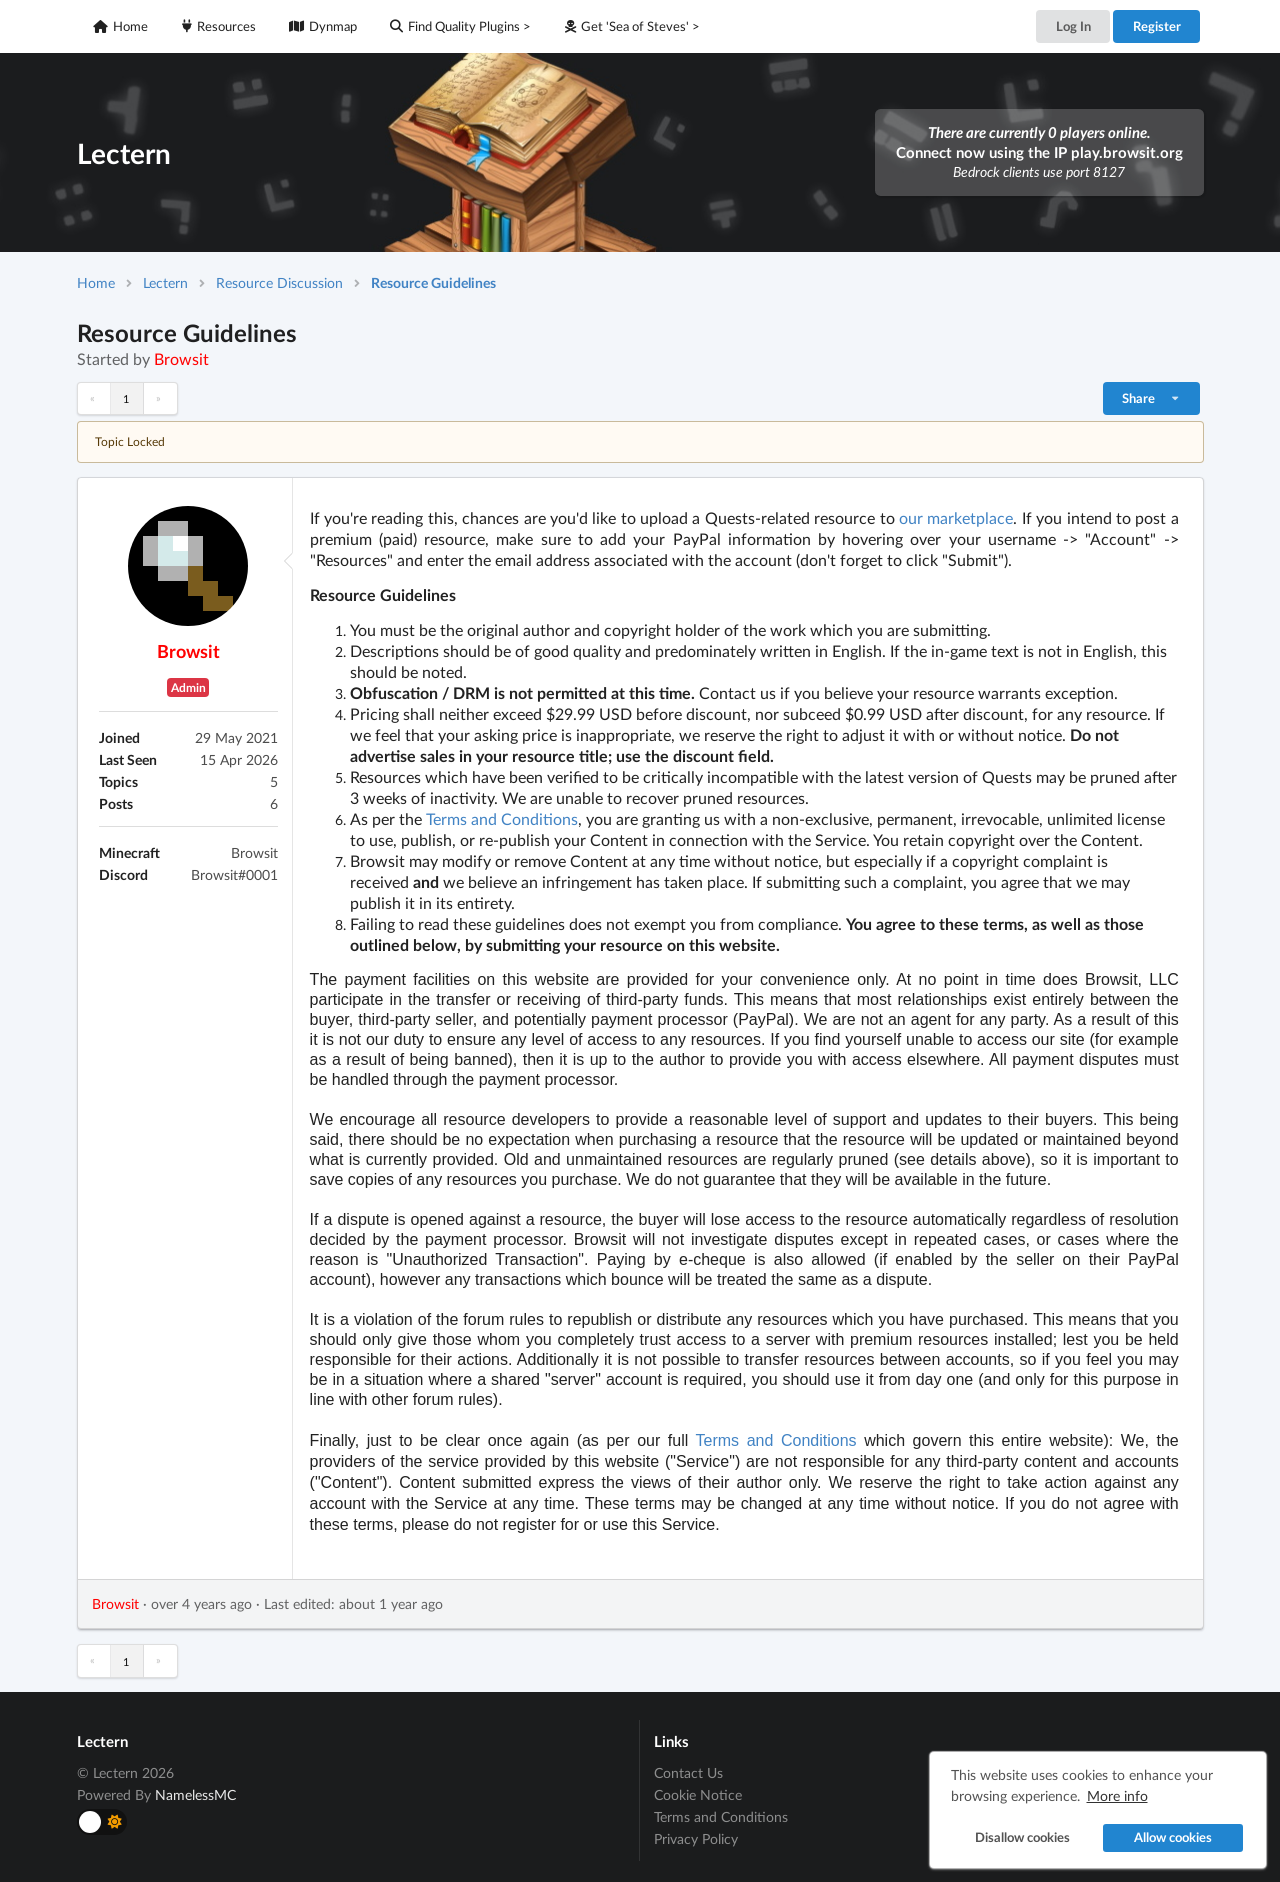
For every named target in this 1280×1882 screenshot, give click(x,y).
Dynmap (323, 26)
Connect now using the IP (1039, 152)
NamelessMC (195, 1794)
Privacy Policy (696, 1838)
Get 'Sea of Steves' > (632, 26)
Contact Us (688, 1773)
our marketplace (956, 517)
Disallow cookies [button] (1022, 1837)
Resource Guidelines (433, 282)
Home (120, 26)
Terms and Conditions (502, 818)
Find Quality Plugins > (460, 26)
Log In (1073, 26)
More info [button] (1117, 1795)
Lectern (165, 282)
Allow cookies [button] (1173, 1837)
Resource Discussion (279, 282)
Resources (219, 26)
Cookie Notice (698, 1794)
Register (1157, 26)
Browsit (181, 358)
